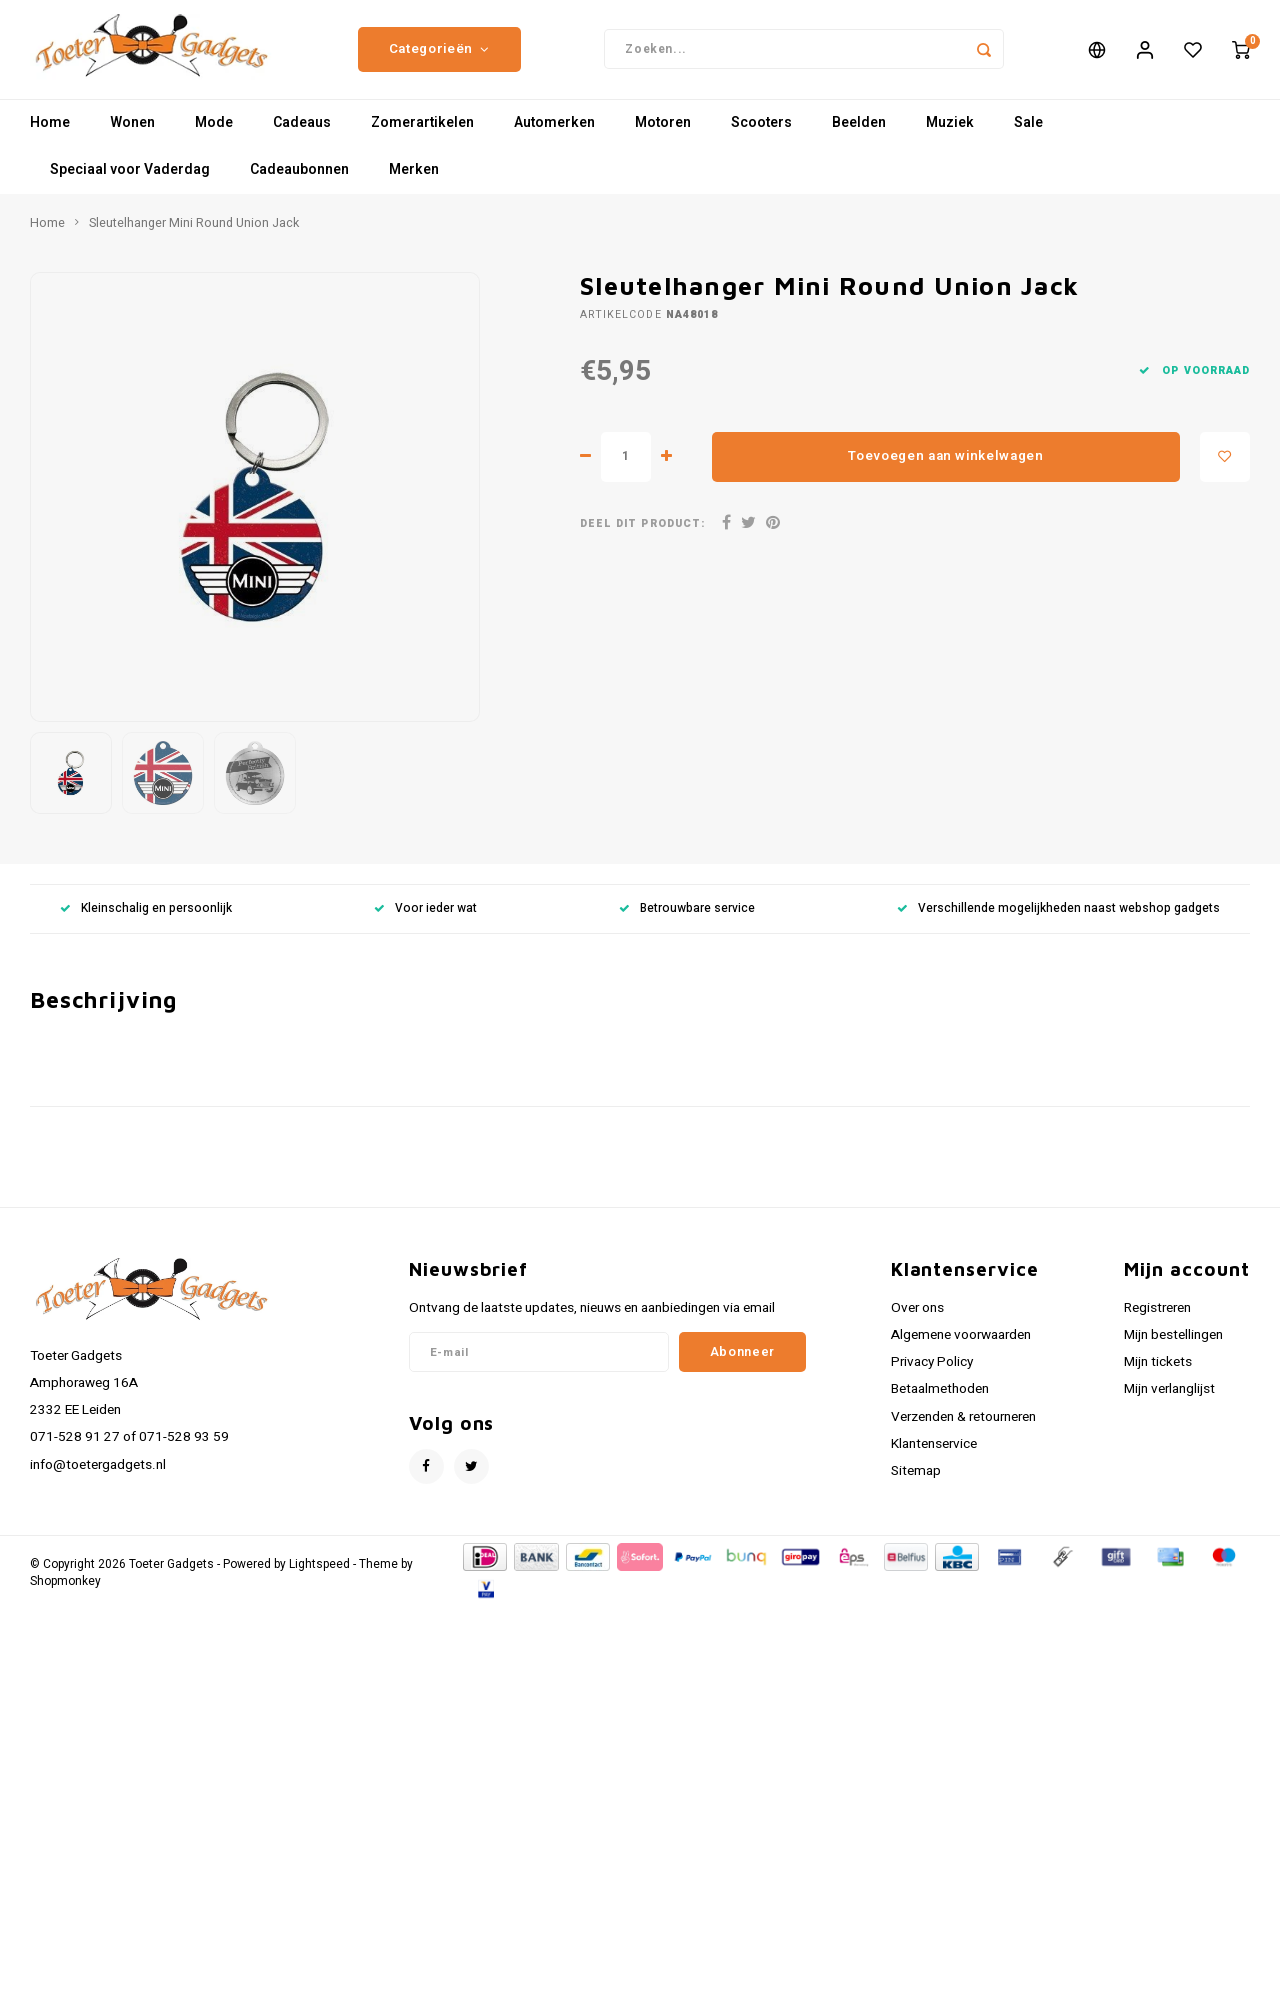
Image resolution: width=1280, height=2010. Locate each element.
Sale (1028, 134)
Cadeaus (302, 134)
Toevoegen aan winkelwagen (946, 467)
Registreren (1157, 1319)
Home (50, 134)
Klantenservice (934, 1455)
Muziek (950, 134)
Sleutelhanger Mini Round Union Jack (194, 234)
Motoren (663, 134)
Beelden (859, 134)
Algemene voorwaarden (961, 1346)
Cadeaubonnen (299, 181)
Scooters (761, 134)
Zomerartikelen (422, 134)
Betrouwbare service (687, 919)
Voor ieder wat (425, 919)
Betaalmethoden (940, 1400)
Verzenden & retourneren (963, 1428)
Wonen (132, 134)
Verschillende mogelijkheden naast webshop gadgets (1058, 919)
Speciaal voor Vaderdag (130, 181)
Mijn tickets (1158, 1373)
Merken (414, 181)
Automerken (554, 134)
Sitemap (916, 1482)
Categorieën (439, 55)
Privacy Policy (932, 1373)
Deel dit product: (642, 534)
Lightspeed (319, 1575)
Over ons (917, 1319)
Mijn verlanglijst (1169, 1400)
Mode (214, 134)
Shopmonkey (65, 1592)
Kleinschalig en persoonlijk (146, 919)
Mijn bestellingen (1173, 1346)
